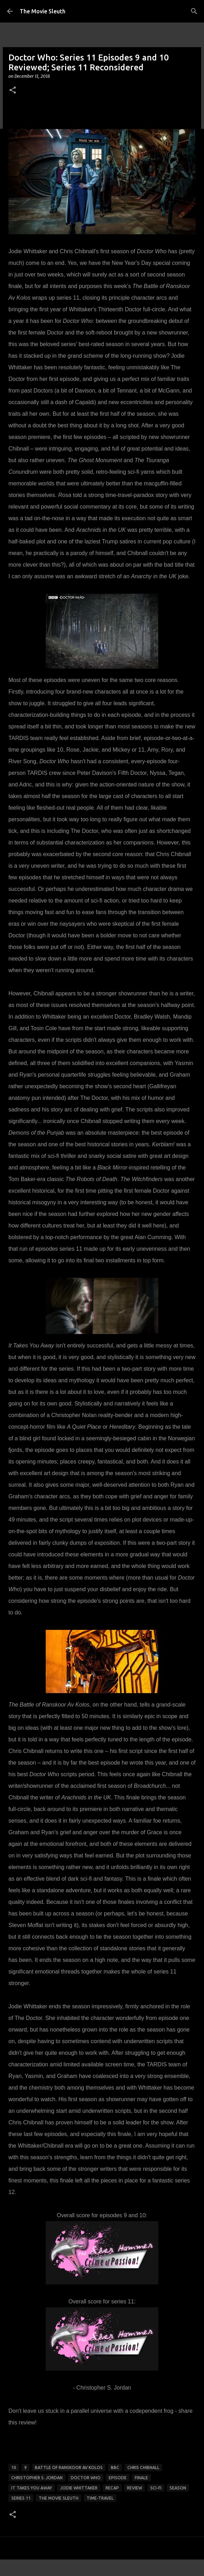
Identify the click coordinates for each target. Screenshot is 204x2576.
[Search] (194, 11)
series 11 (21, 2498)
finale (141, 2477)
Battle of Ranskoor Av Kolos (69, 2467)
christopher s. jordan (37, 2477)
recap (112, 2488)
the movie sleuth (58, 2498)
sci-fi (155, 2488)
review (134, 2488)
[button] (12, 90)
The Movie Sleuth (42, 11)
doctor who (86, 2477)
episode (118, 2477)
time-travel (100, 2498)
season (178, 2488)
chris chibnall (143, 2467)
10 (13, 2467)
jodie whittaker (78, 2488)
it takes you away (31, 2488)
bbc (115, 2467)
